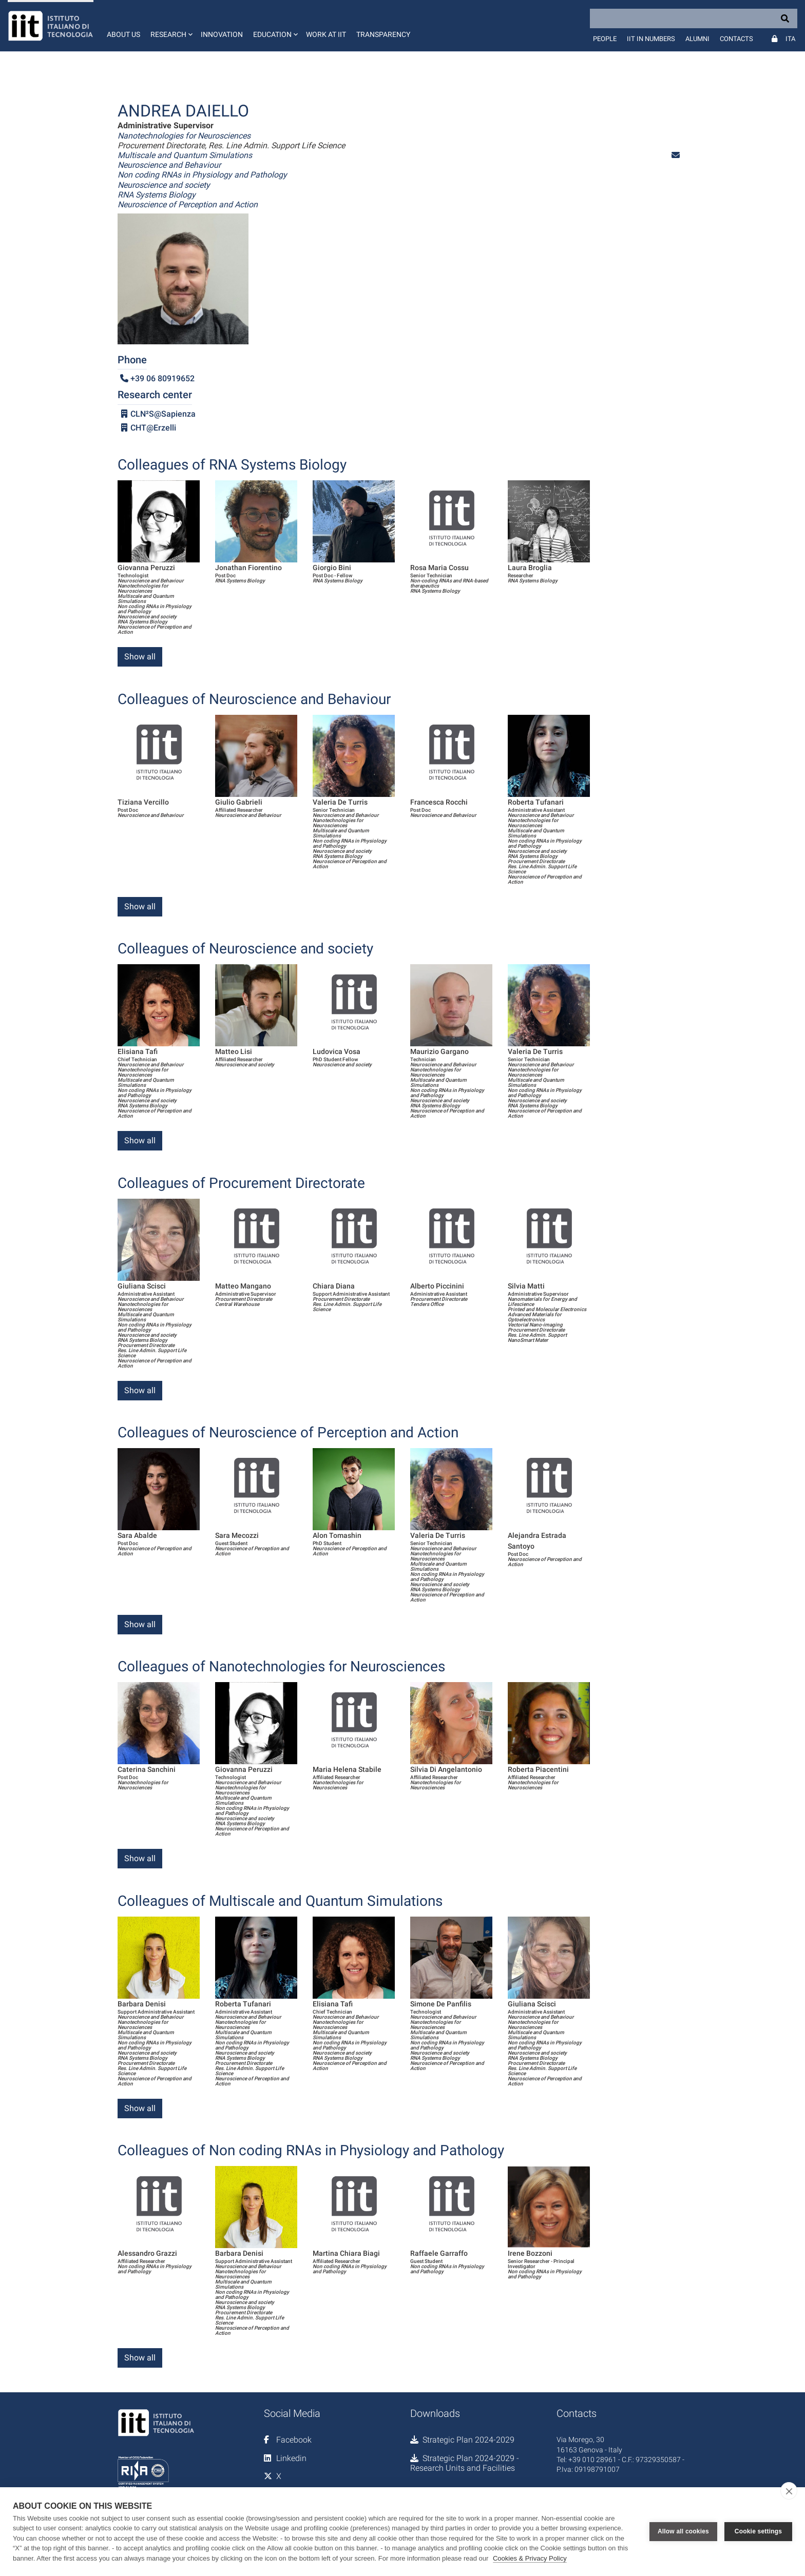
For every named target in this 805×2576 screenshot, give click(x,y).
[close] (788, 2491)
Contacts (736, 39)
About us (123, 34)
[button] (170, 25)
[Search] (693, 18)
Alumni (697, 39)
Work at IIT (326, 34)
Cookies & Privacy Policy (530, 2558)
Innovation (222, 34)
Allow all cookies (683, 2531)
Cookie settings (758, 2531)
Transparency (383, 34)
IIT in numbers (651, 39)
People (605, 39)
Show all (140, 656)
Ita (790, 39)
